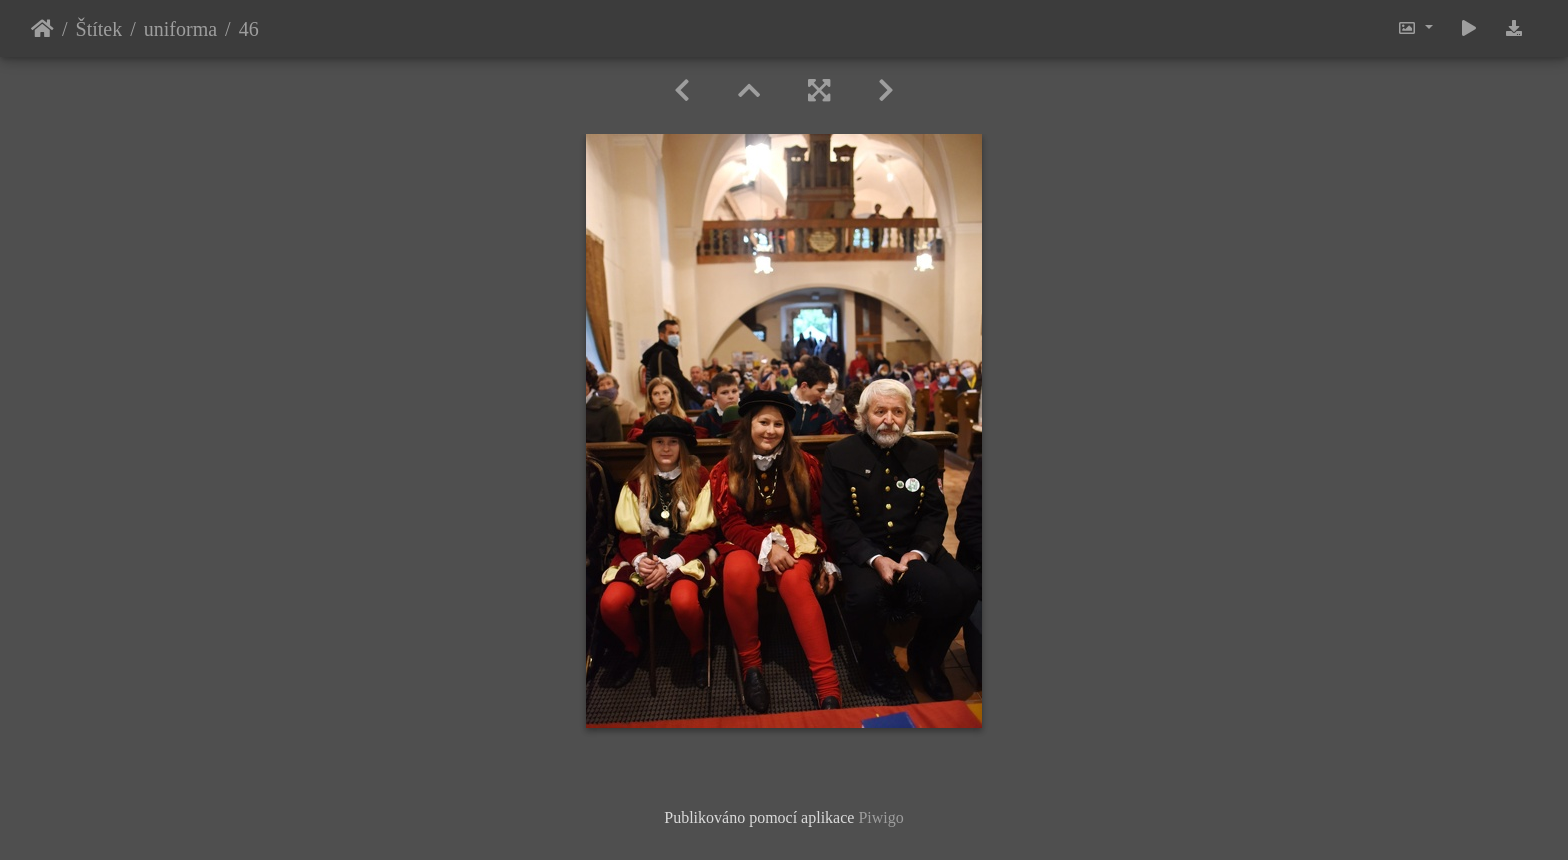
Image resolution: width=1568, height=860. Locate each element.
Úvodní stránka (42, 29)
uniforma (180, 29)
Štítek (99, 29)
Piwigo (880, 817)
